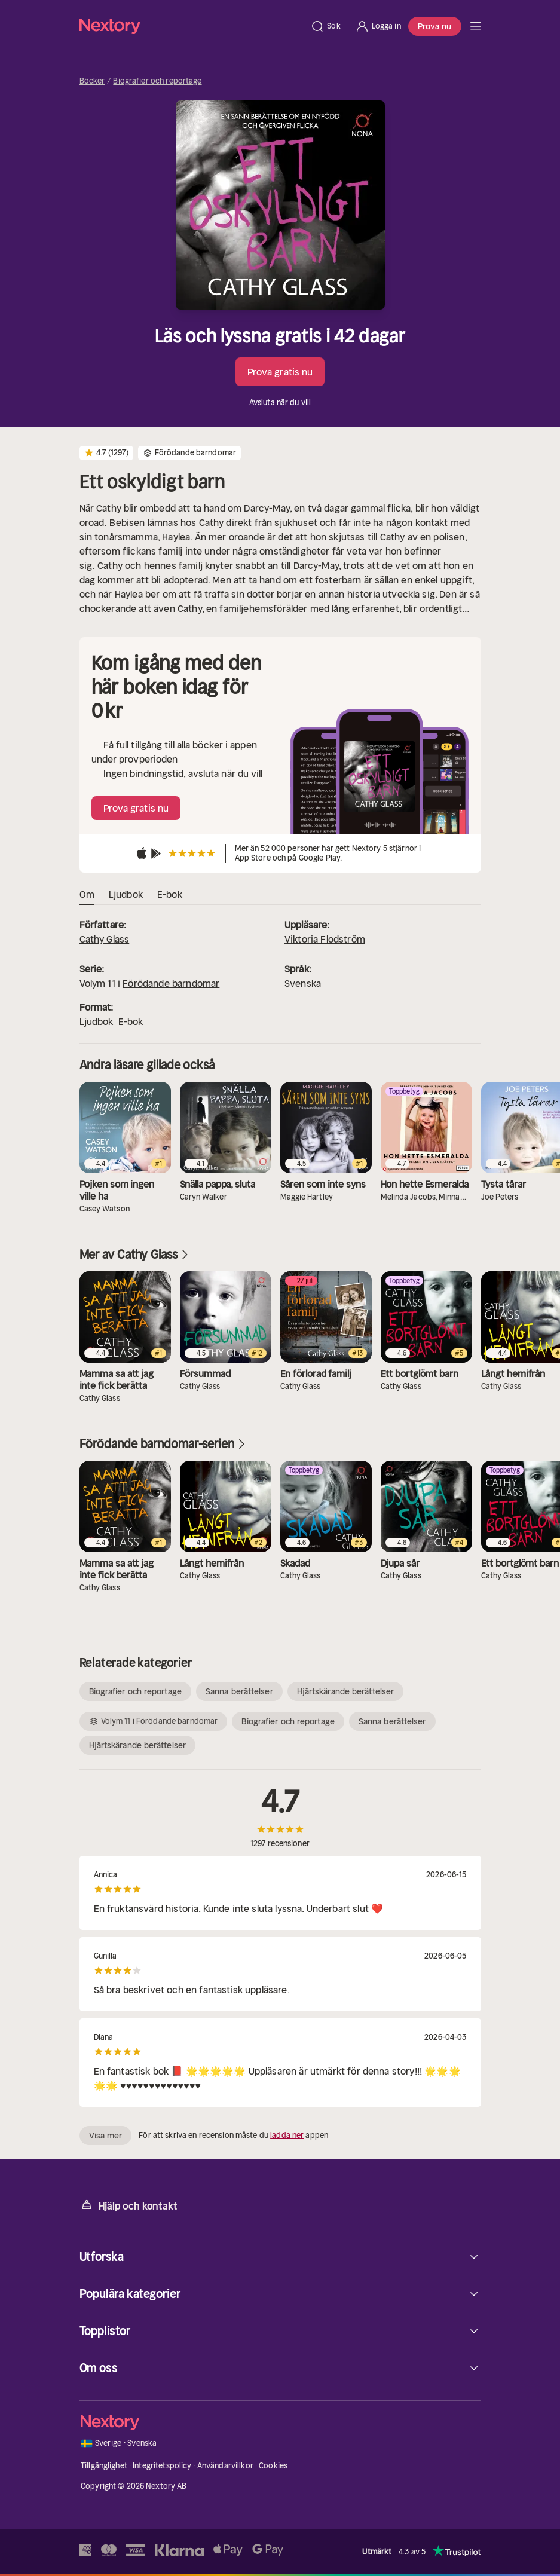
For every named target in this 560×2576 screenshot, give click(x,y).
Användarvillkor (225, 2466)
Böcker (92, 81)
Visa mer (106, 2135)
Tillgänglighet (104, 2466)
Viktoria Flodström (324, 939)
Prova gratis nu (280, 372)
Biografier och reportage (157, 81)
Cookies (273, 2466)
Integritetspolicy (162, 2466)
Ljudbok (96, 1021)
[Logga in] (378, 26)
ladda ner (287, 2135)
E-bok (130, 1021)
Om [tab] (86, 894)
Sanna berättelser (239, 1691)
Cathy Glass (104, 939)
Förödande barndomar (171, 983)
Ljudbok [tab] (126, 894)
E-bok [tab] (169, 894)
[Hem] (191, 26)
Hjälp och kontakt (128, 2205)
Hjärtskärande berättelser (345, 1691)
